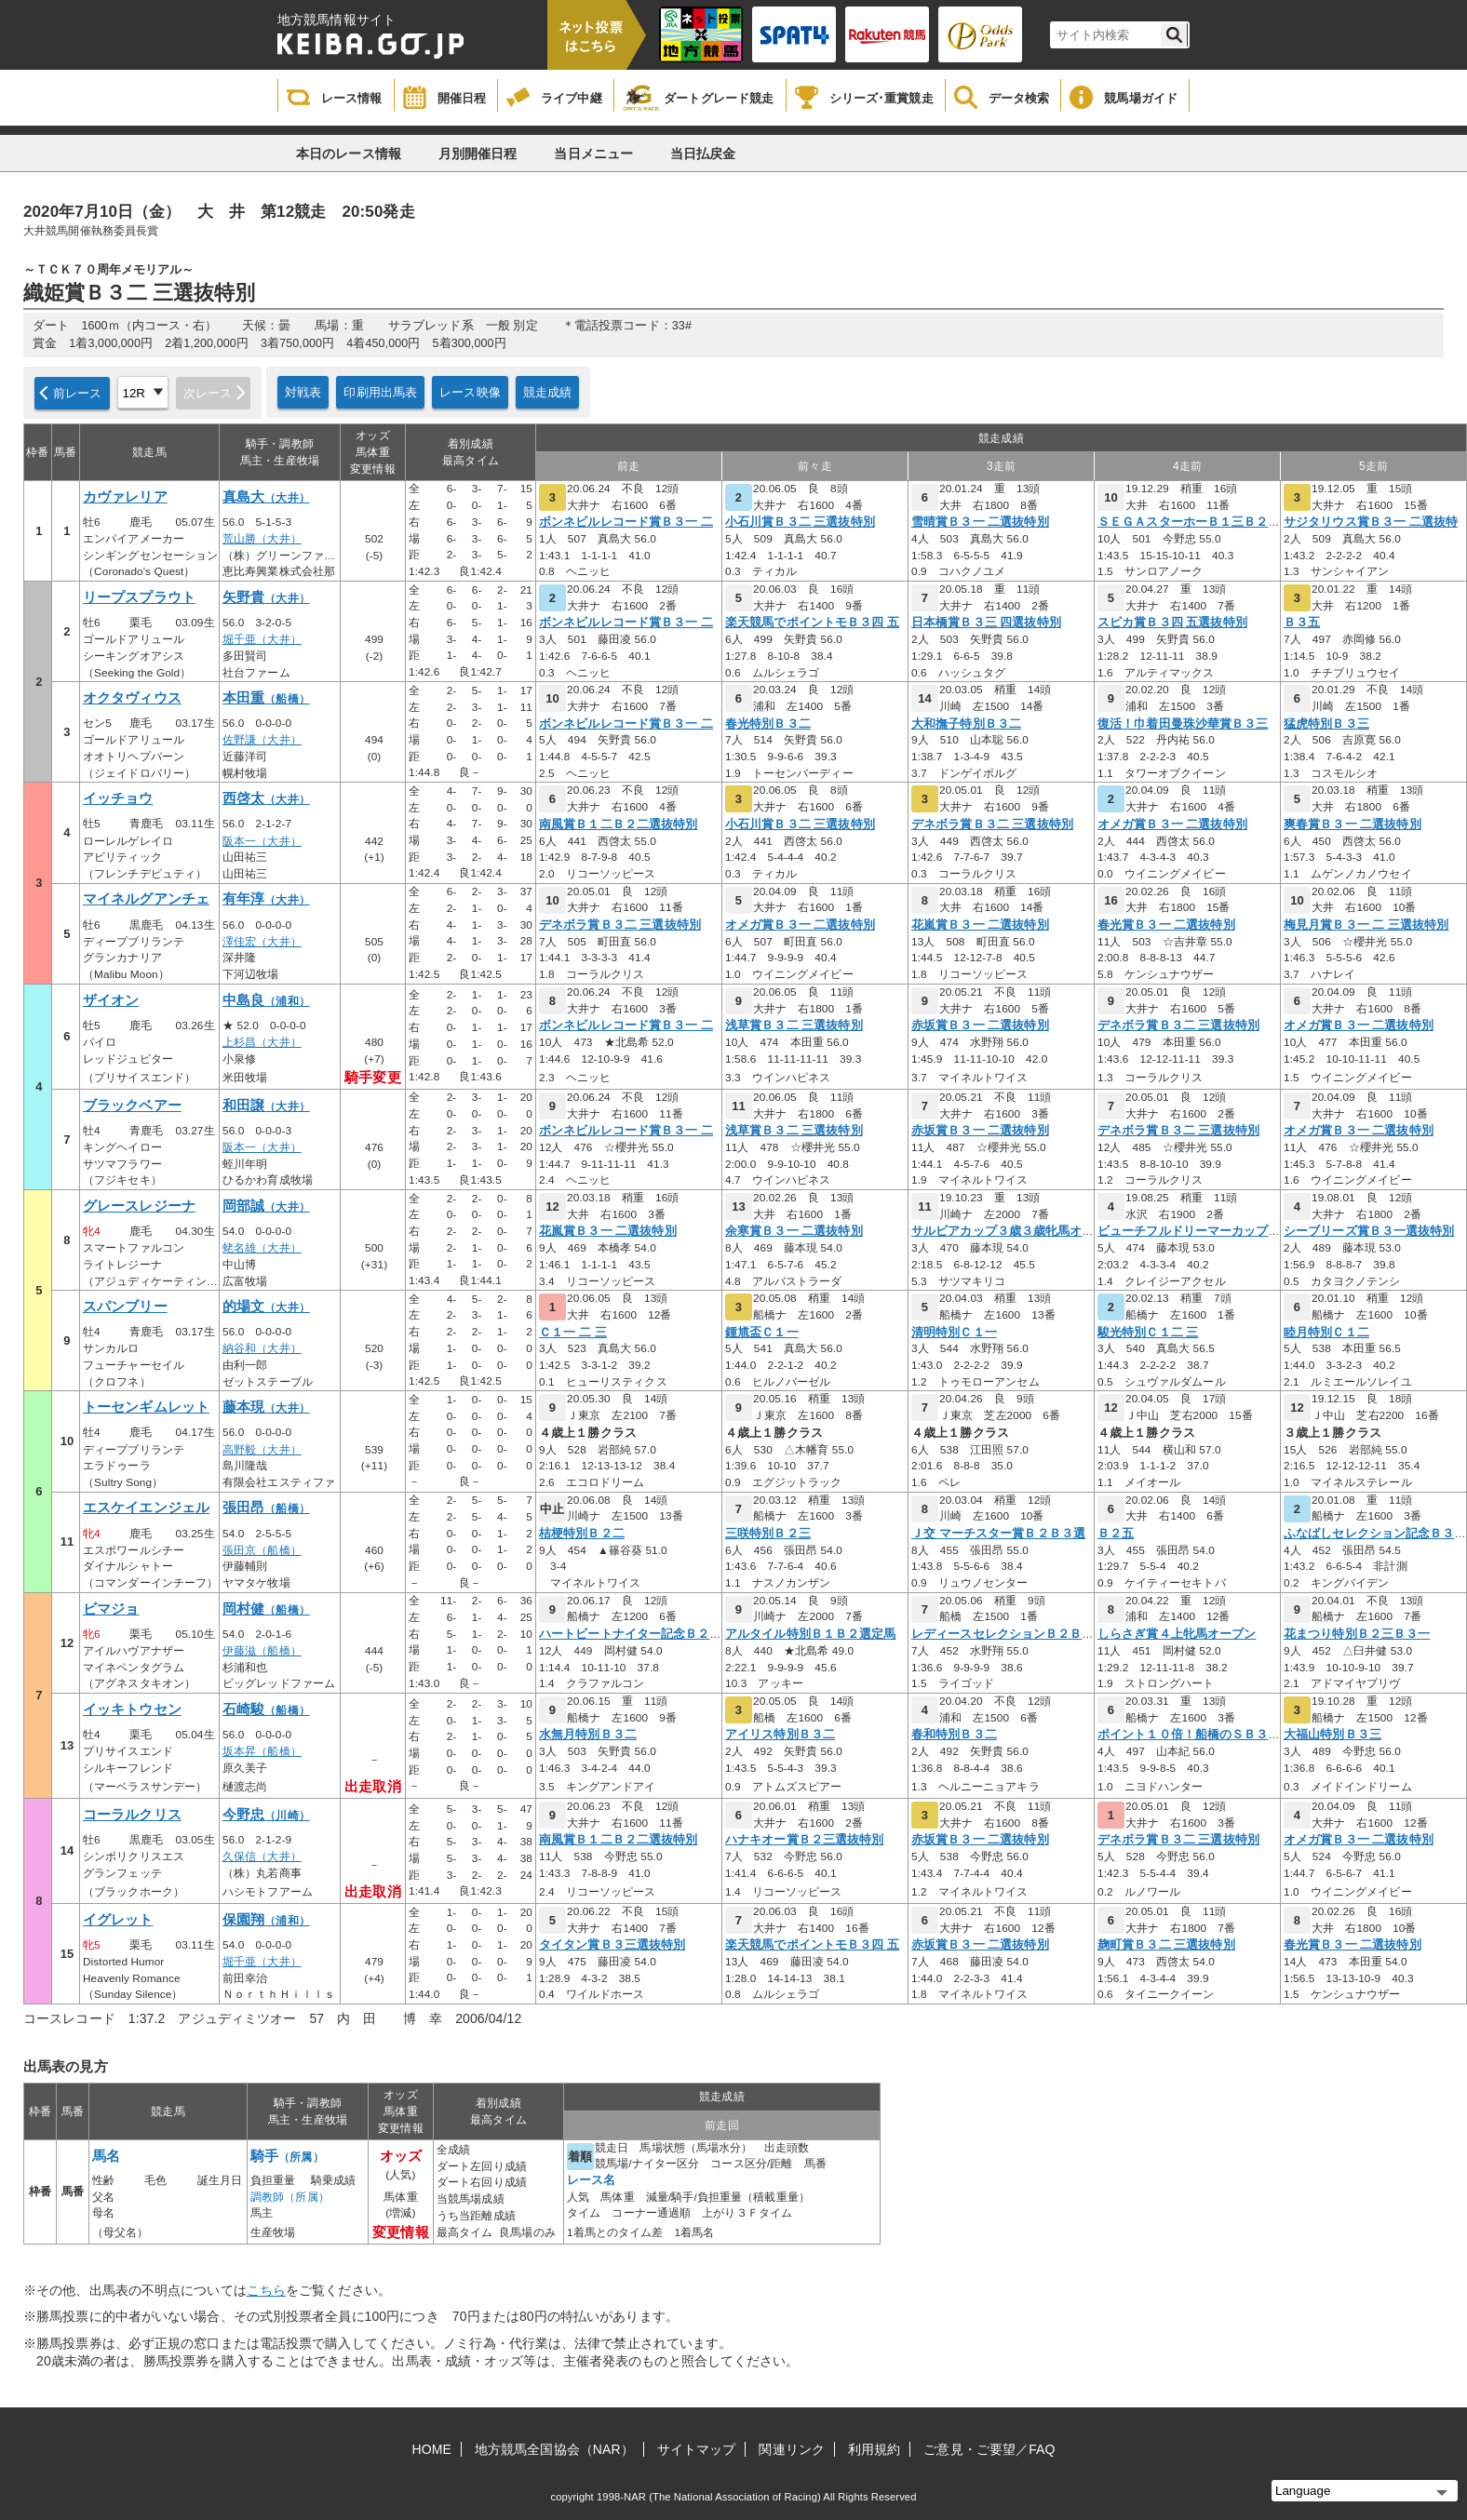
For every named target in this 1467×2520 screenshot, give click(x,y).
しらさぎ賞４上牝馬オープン (1176, 1634)
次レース (208, 393)
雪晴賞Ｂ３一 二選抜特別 (980, 522)
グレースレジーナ (139, 1206)
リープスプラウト (139, 597)
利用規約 (874, 2449)
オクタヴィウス (132, 697)
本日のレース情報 (348, 153)
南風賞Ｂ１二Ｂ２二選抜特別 (618, 824)
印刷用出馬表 (380, 392)
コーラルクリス (132, 1814)
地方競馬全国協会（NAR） (554, 2449)
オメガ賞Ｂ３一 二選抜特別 (1172, 824)
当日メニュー (593, 153)
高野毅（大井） (262, 1449)
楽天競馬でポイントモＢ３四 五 (812, 622)
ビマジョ (111, 1609)
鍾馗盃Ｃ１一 (762, 1332)
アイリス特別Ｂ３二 (780, 1734)
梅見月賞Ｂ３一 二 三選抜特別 (1366, 925)
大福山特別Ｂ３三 (1332, 1734)
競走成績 (547, 392)
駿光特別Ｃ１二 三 (1147, 1332)
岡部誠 (266, 1206)
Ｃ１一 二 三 (573, 1332)
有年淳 (266, 898)
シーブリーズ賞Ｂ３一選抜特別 (1369, 1231)
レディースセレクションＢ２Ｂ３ (1003, 1634)
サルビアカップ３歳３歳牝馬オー (1003, 1231)
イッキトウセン (132, 1709)
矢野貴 (266, 597)
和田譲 (266, 1105)
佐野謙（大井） (262, 739)
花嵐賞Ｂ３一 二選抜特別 (980, 925)
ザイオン (111, 1000)
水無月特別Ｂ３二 (588, 1734)
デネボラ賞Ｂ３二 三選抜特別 (992, 824)
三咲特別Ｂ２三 (768, 1533)
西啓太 (266, 798)
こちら (266, 2290)
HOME (431, 2449)
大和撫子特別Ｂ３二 (966, 724)
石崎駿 (266, 1709)
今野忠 (266, 1814)
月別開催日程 (478, 153)
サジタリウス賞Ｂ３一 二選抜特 (1371, 522)
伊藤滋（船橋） (262, 1650)
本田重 (266, 697)
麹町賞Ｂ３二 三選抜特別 (1166, 1944)
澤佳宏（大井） (262, 941)
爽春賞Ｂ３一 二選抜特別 (1352, 824)
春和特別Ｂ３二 (954, 1734)
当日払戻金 (703, 153)
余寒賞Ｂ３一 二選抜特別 (794, 1231)
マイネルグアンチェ (146, 898)
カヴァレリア (125, 496)
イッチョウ (118, 798)
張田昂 (266, 1507)
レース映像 (470, 392)
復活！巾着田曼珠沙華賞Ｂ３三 (1182, 724)
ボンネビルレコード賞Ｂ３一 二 (626, 522)
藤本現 (266, 1407)
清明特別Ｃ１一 (954, 1332)
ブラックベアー (132, 1105)
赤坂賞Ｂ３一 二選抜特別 (980, 1025)
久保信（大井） (262, 1856)
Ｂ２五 (1115, 1533)
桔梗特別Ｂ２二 (582, 1533)
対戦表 (303, 392)
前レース (77, 393)
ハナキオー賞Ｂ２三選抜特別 (804, 1839)
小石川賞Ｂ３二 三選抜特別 (800, 522)
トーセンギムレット (146, 1407)
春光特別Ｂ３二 (768, 724)
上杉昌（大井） (262, 1042)
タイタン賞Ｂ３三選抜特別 (612, 1944)
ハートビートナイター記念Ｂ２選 (630, 1634)
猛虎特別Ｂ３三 (1326, 724)
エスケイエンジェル (146, 1507)
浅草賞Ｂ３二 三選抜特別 (794, 1025)
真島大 (266, 496)
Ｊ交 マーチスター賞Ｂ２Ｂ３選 (998, 1533)
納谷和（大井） (262, 1348)
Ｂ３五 (1302, 622)
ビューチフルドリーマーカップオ (1189, 1231)
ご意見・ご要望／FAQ (989, 2449)
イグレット (118, 1919)
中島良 (266, 1000)
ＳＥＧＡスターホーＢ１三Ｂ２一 (1189, 522)
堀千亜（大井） (262, 639)
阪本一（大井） (262, 841)
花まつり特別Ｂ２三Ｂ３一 (1357, 1634)
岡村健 (266, 1609)
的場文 (266, 1306)
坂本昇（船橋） (262, 1751)
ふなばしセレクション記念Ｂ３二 (1375, 1533)
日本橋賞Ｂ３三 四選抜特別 (986, 622)
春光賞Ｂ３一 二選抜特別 (1166, 925)
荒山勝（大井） (262, 538)
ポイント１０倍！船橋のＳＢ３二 (1189, 1734)
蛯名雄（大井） (262, 1247)
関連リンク (792, 2449)
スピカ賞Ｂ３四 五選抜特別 (1172, 622)
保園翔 (266, 1919)
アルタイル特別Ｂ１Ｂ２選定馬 (810, 1634)
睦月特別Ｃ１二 (1326, 1332)
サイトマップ (696, 2449)
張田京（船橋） (262, 1550)
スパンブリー (125, 1306)
